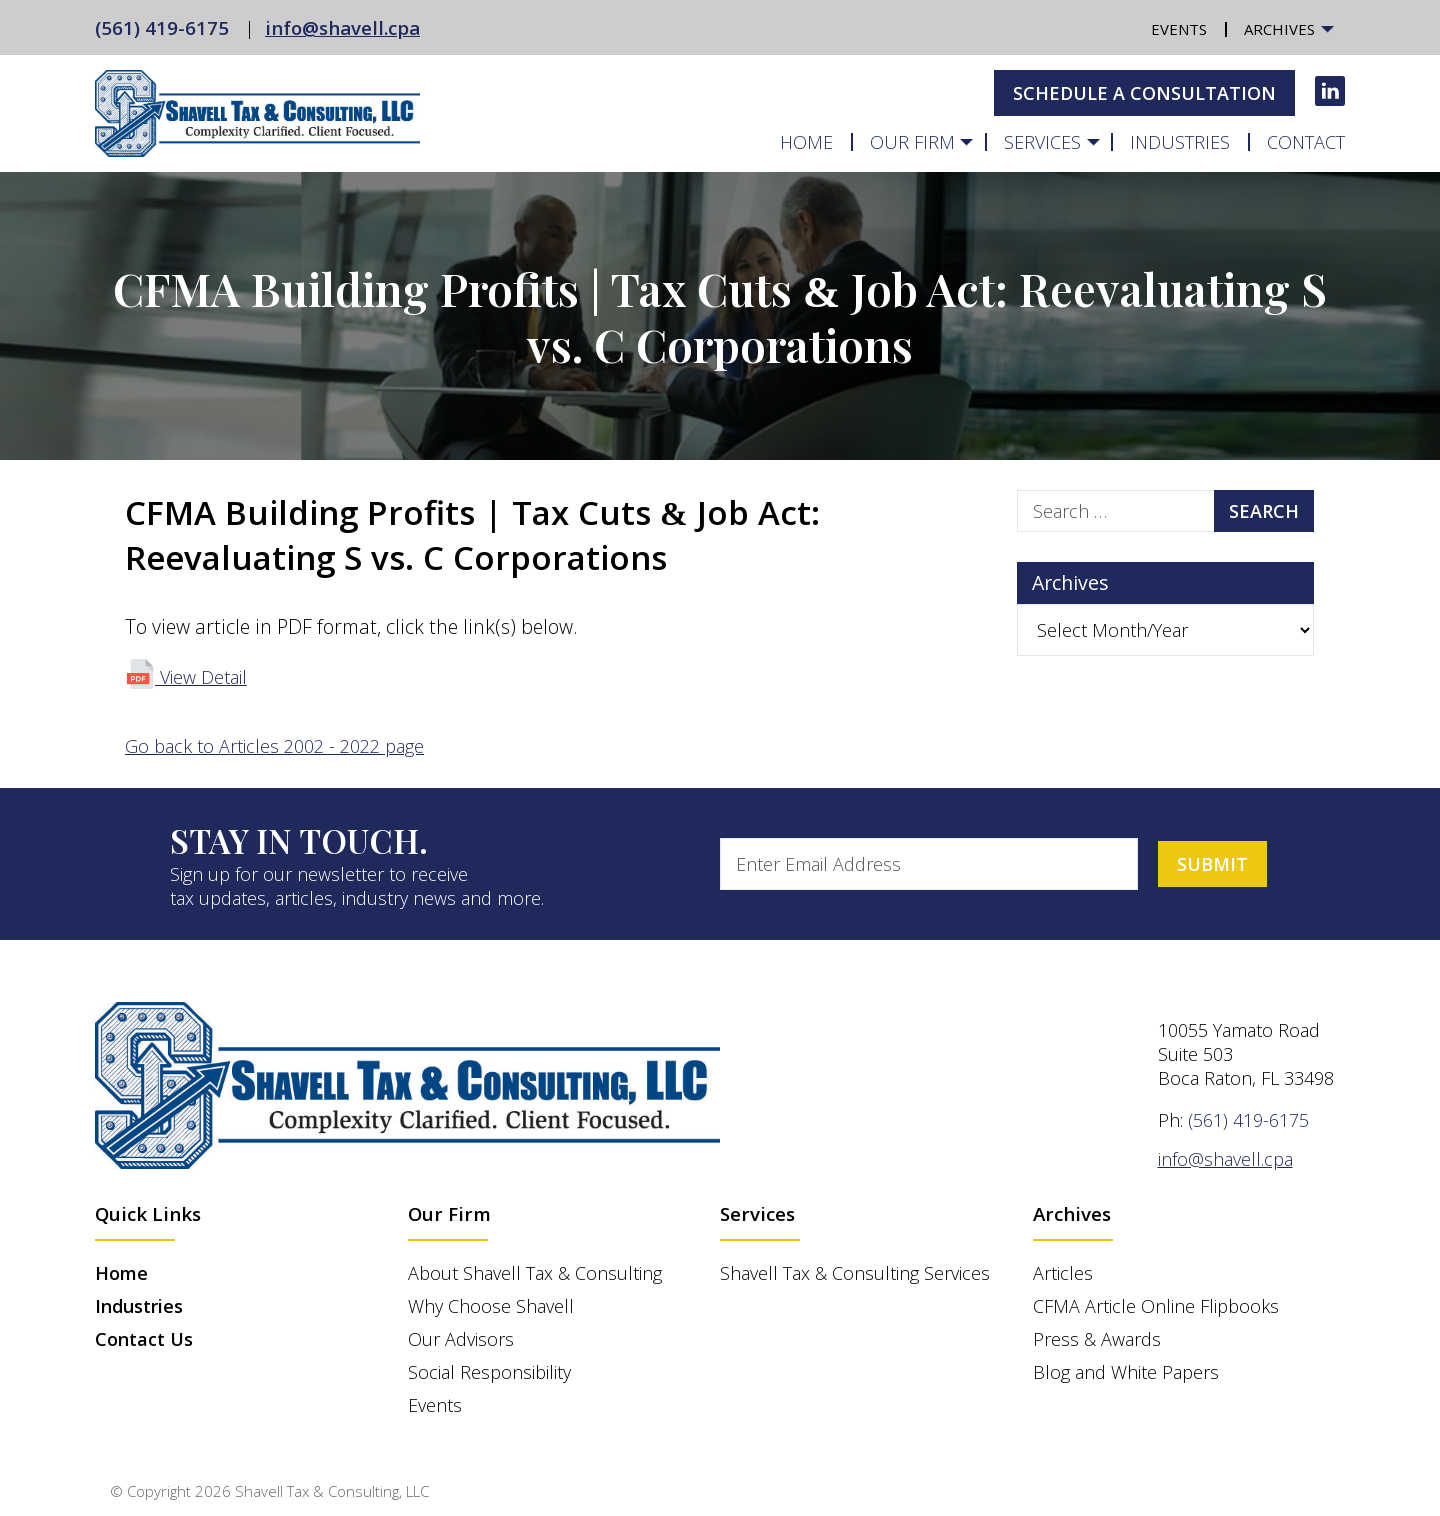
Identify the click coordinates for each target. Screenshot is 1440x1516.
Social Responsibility (489, 1372)
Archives (1279, 29)
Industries (1180, 142)
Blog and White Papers (1126, 1372)
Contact (1306, 142)
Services (1042, 142)
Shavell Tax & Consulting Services (855, 1273)
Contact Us (144, 1339)
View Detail (186, 677)
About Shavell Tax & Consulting (535, 1273)
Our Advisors (461, 1339)
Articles (1063, 1273)
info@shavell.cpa (342, 27)
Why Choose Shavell (491, 1306)
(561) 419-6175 (162, 27)
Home (806, 142)
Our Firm (912, 142)
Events (1179, 29)
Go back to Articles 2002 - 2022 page (274, 746)
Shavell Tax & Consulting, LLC (332, 1491)
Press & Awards (1097, 1339)
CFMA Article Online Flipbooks (1156, 1306)
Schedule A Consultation (1144, 93)
